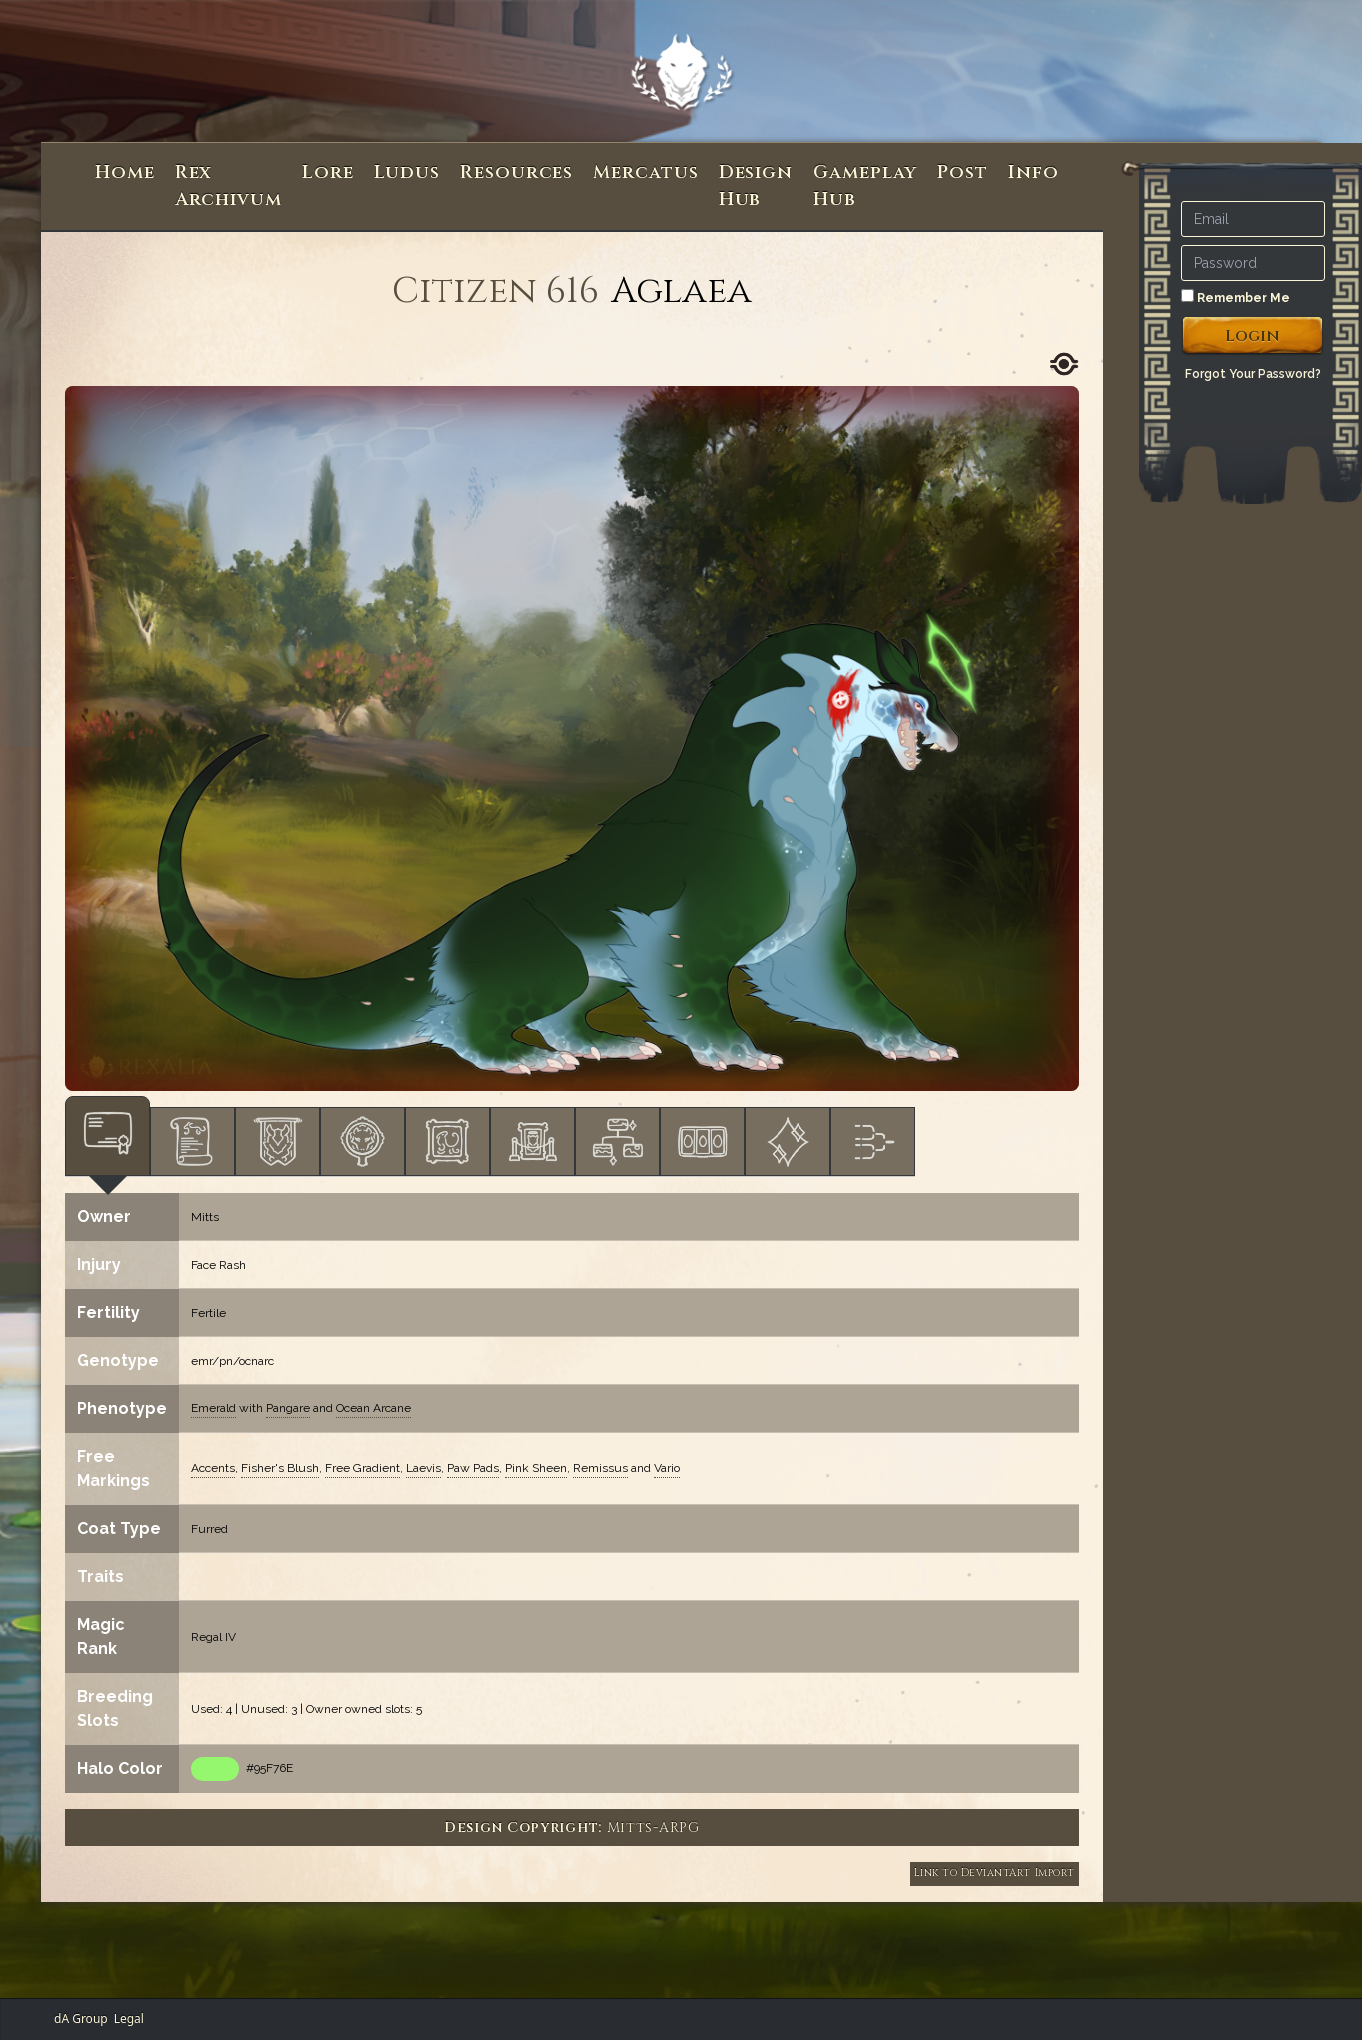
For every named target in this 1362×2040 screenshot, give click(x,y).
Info (1033, 172)
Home (125, 172)
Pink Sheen (536, 1468)
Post (962, 172)
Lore (328, 172)
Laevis (423, 1468)
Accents (213, 1468)
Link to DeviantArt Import (994, 1873)
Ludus (407, 172)
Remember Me (1235, 297)
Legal (129, 2018)
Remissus (600, 1468)
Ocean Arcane (373, 1408)
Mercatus (645, 172)
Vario (667, 1468)
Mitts (205, 1217)
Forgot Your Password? (1253, 374)
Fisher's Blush (280, 1468)
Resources (516, 172)
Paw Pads (473, 1468)
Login (1252, 336)
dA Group (81, 2018)
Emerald (213, 1408)
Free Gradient (362, 1468)
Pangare (288, 1408)
